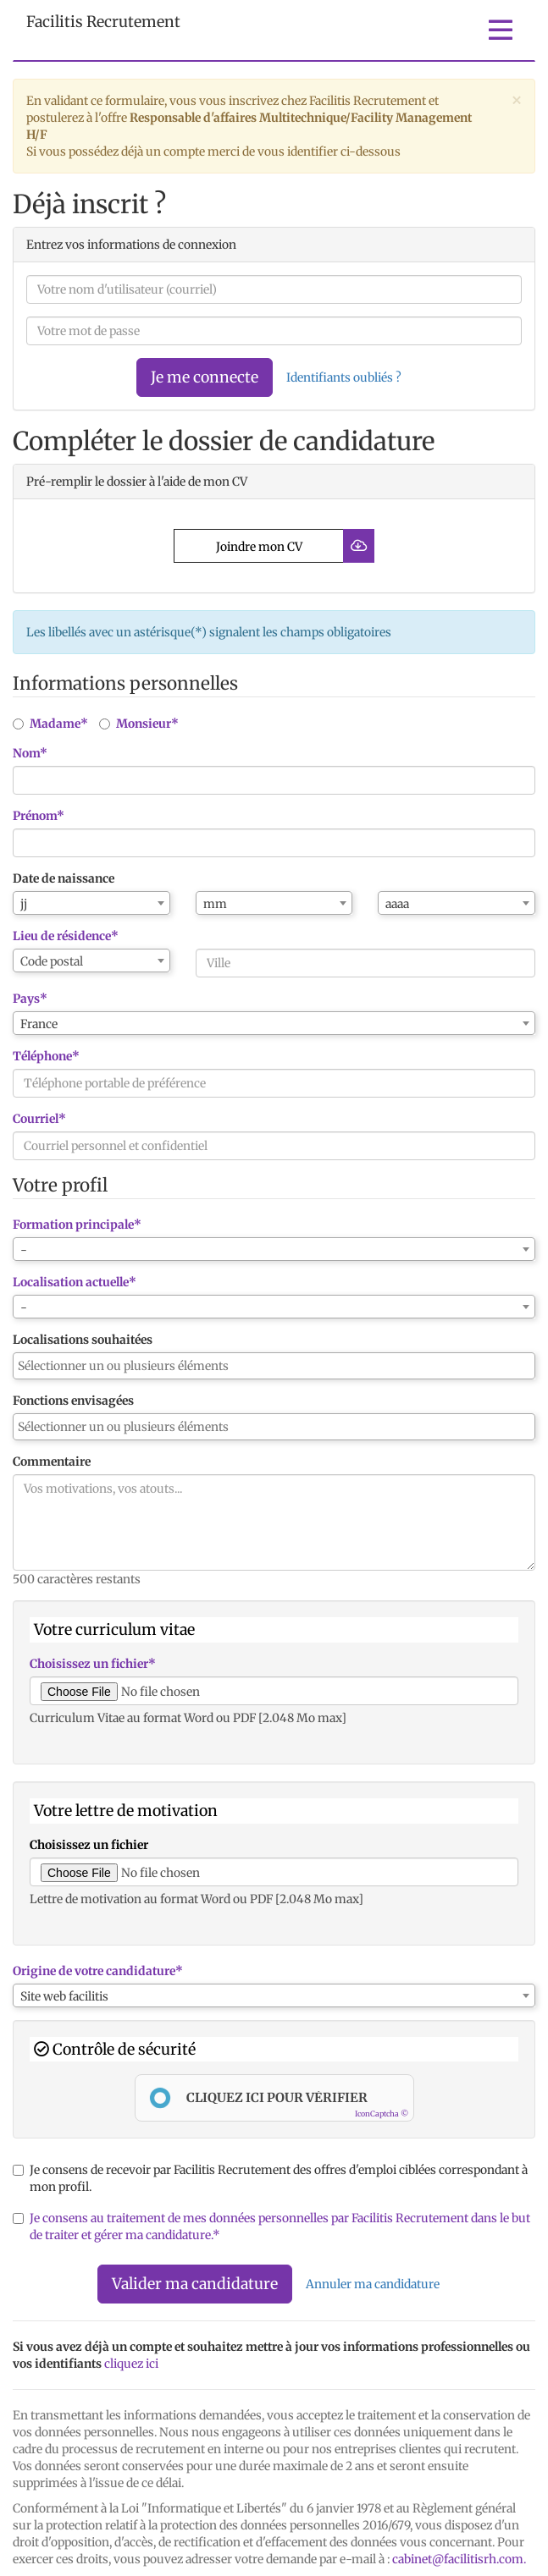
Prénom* (38, 815)
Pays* (30, 998)
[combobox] (91, 903)
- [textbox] (23, 1250)
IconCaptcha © (381, 2113)
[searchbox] (274, 1365)
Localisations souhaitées (82, 1339)
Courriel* (39, 1118)
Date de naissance (63, 878)
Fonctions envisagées (73, 1400)
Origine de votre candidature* (98, 1971)
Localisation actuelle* (74, 1282)
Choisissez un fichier (89, 1844)
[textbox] (91, 961)
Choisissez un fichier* (93, 1663)
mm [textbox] (215, 903)
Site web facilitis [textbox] (64, 1996)
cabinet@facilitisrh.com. (459, 2559)
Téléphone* (46, 1056)
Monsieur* (139, 723)
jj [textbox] (23, 903)
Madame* (50, 723)
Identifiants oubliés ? (343, 377)
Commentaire (52, 1461)
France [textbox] (39, 1024)
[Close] (517, 99)
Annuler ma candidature (373, 2284)
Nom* (30, 753)
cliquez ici (131, 2363)
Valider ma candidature (195, 2283)
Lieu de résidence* (66, 936)
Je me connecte (204, 377)
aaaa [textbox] (397, 903)
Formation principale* (77, 1224)
